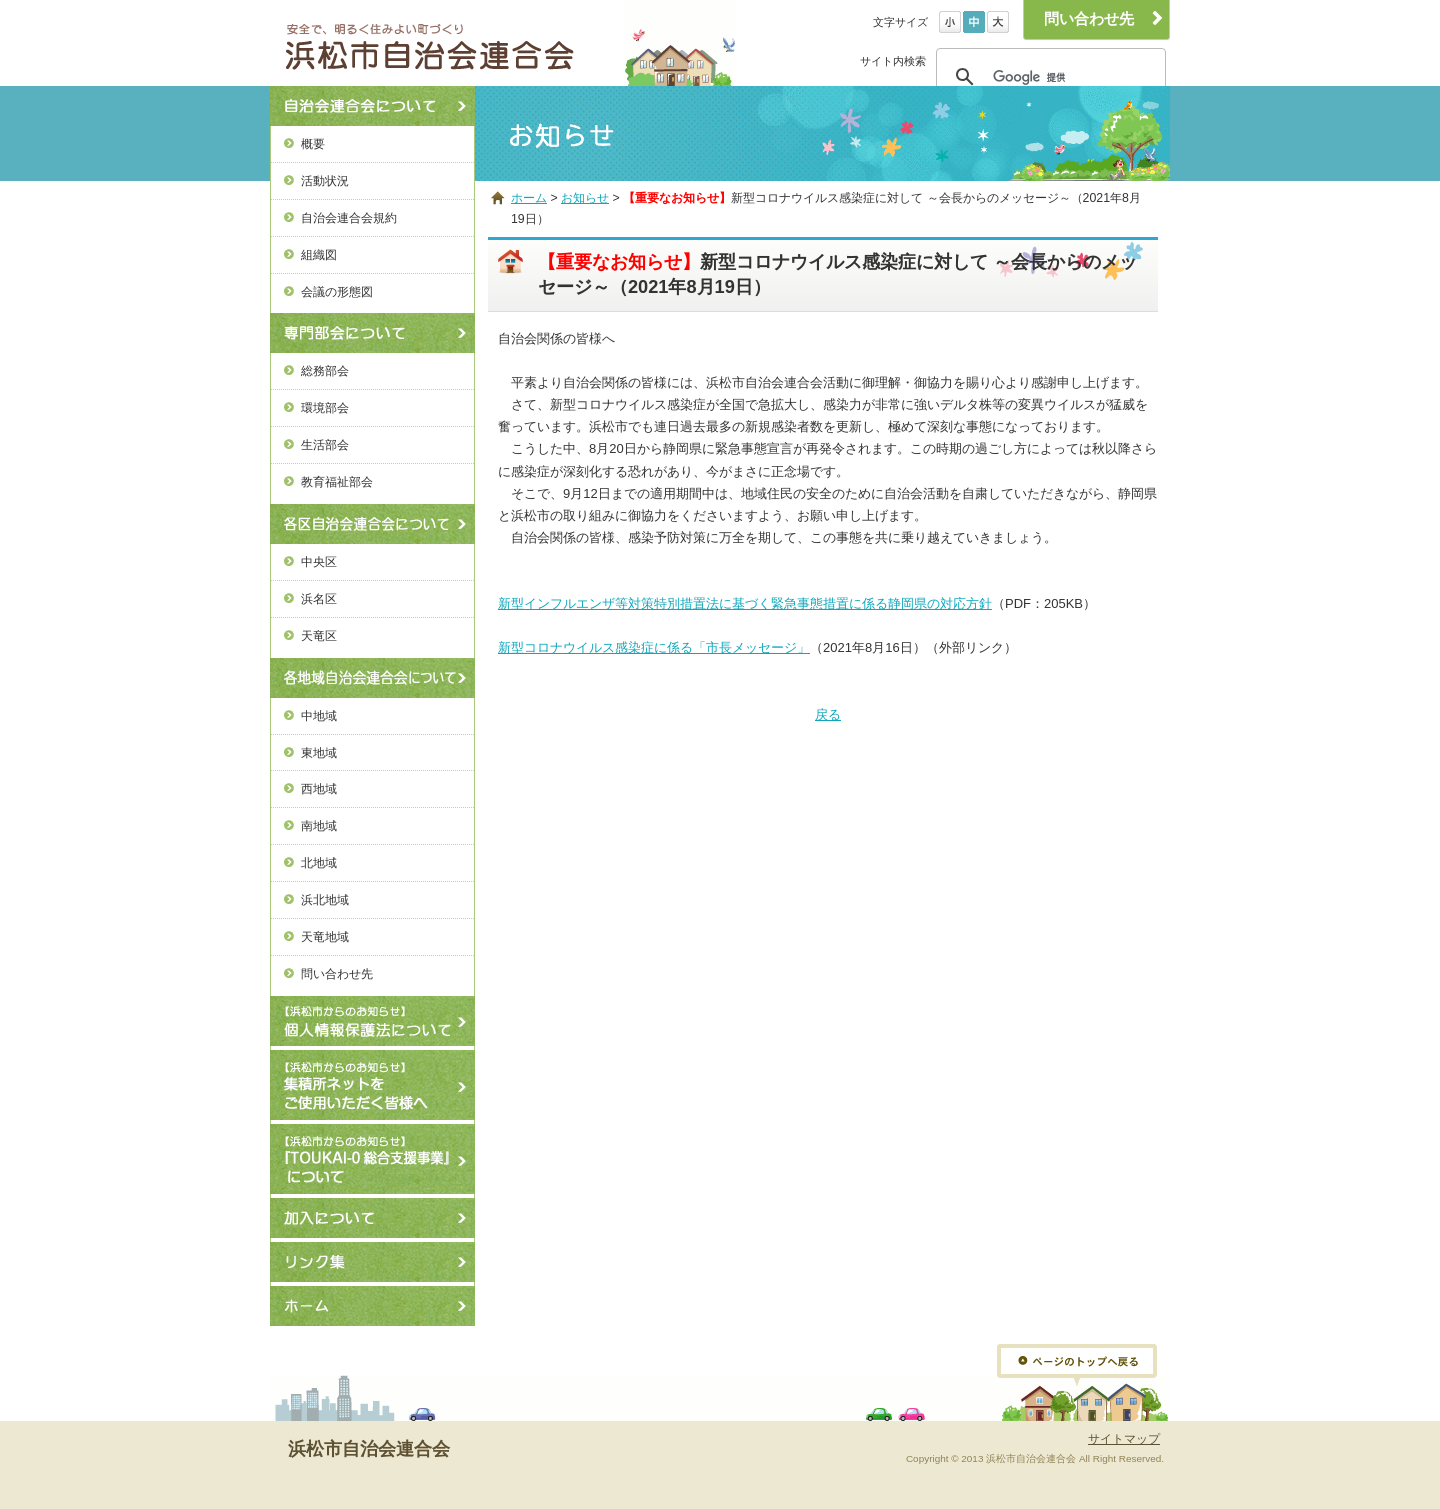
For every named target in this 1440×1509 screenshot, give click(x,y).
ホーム (372, 1306)
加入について (372, 1218)
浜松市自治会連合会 (454, 43)
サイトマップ (1124, 1438)
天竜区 (319, 635)
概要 (313, 143)
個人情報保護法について (372, 1021)
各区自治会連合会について (372, 524)
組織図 (319, 254)
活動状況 (325, 180)
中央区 (319, 561)
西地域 (319, 788)
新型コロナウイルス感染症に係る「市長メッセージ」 (654, 647)
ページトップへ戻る (1077, 1365)
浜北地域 (325, 899)
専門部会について (372, 333)
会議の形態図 (337, 291)
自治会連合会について (372, 106)
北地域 (319, 862)
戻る (828, 714)
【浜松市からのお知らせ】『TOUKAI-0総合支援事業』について (372, 1159)
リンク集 (372, 1262)
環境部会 (325, 407)
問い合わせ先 (337, 973)
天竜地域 (325, 936)
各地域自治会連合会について (372, 678)
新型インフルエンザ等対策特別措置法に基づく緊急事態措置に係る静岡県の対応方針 (745, 603)
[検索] (1048, 77)
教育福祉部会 (337, 481)
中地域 (319, 715)
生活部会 (325, 444)
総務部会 (325, 370)
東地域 (319, 752)
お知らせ (585, 198)
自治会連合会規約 (349, 217)
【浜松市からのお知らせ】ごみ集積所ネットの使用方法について (372, 1085)
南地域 (319, 825)
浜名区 (319, 598)
